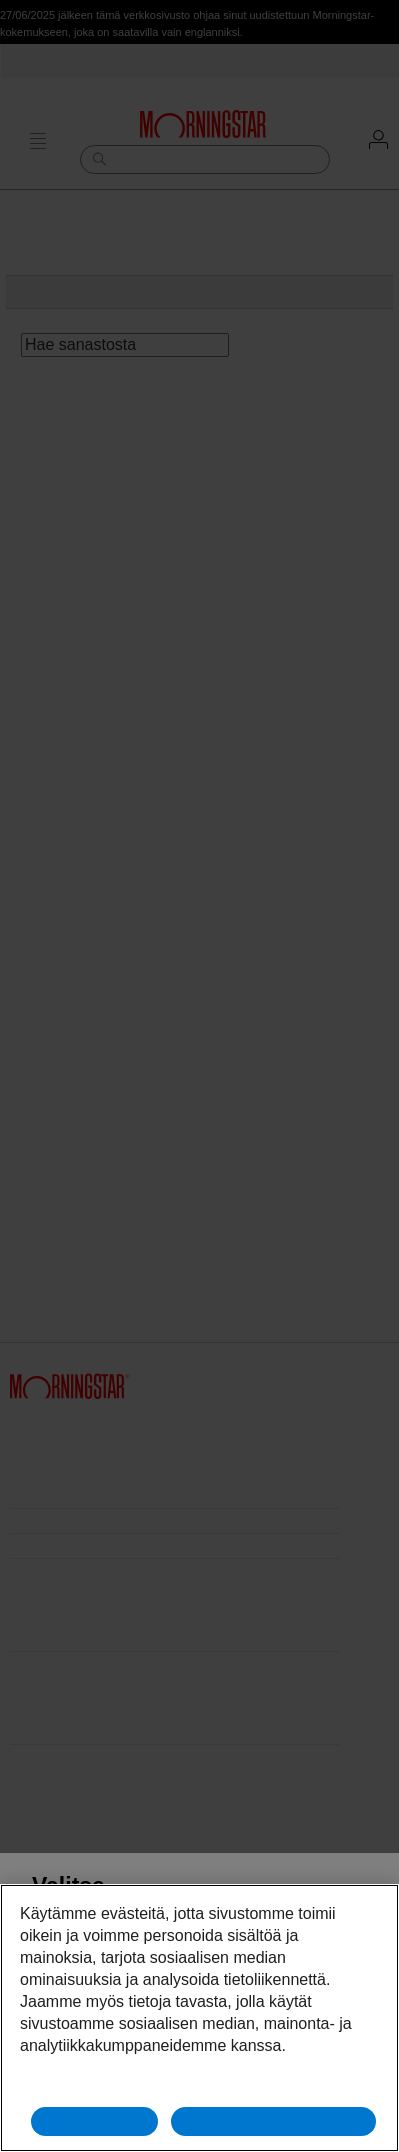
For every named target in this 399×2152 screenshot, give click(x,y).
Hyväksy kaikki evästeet (274, 2121)
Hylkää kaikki (94, 2121)
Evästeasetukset (200, 2084)
